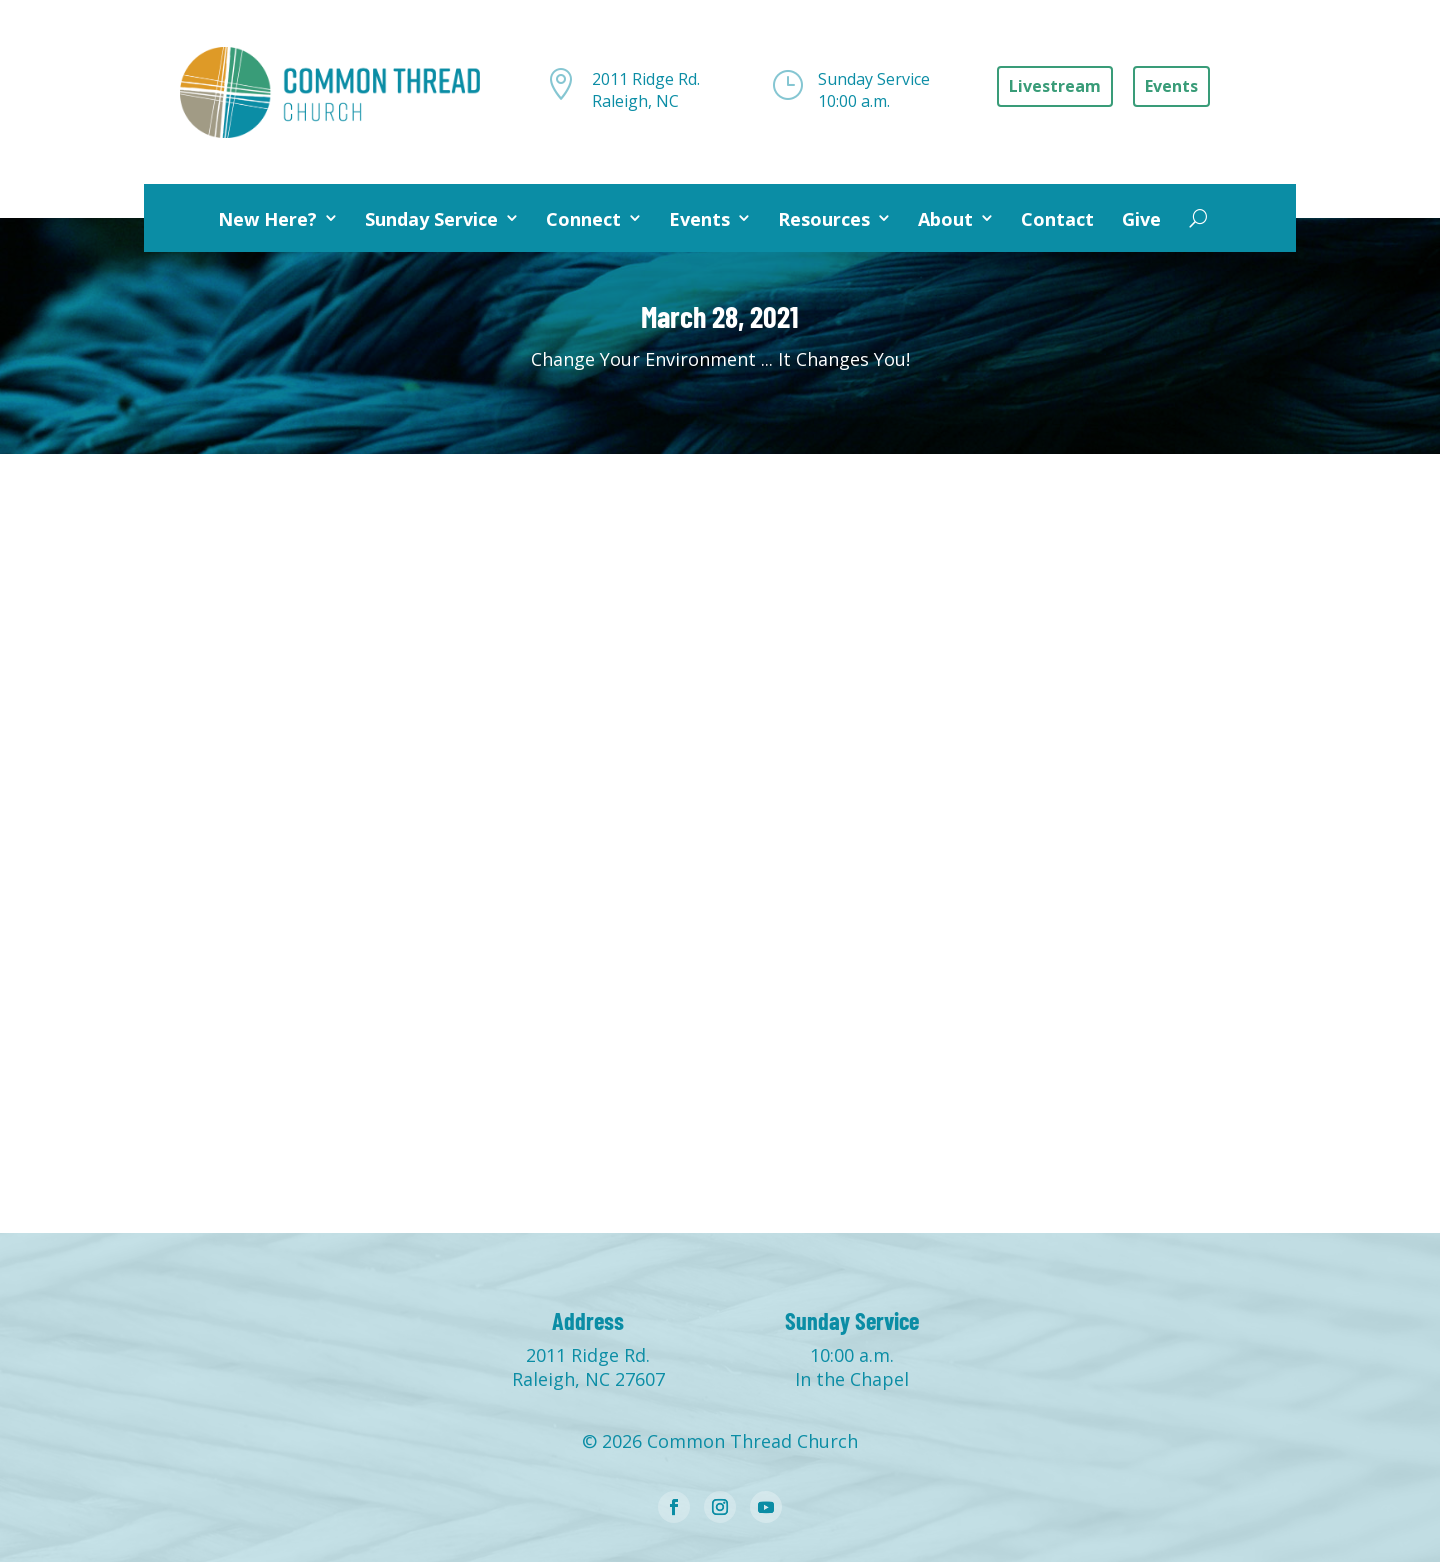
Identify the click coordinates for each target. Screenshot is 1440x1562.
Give (1141, 219)
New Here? (267, 219)
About (945, 219)
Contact (1057, 219)
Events (699, 219)
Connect (583, 219)
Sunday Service (431, 219)
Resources (824, 219)
